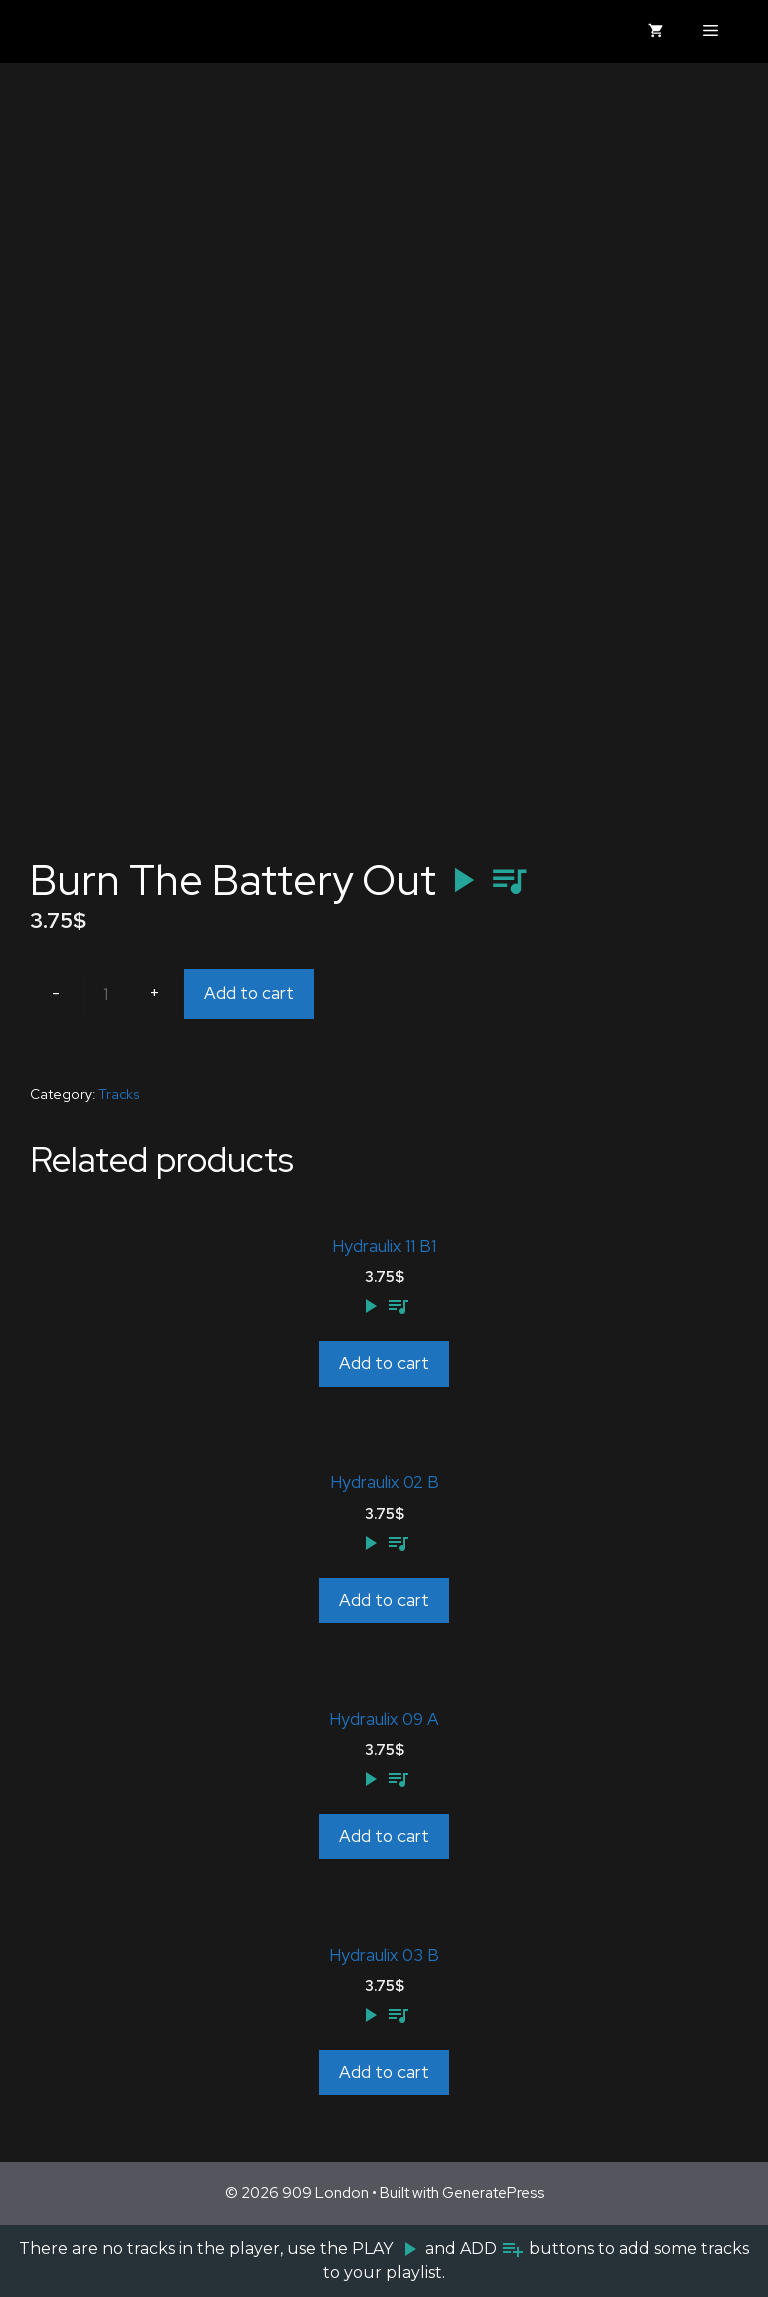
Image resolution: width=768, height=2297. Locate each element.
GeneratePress (493, 2193)
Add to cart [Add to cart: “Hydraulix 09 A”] (384, 1836)
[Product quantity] (105, 994)
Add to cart (249, 993)
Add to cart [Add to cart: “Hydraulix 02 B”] (384, 1600)
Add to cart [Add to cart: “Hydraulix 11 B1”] (384, 1363)
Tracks (119, 1094)
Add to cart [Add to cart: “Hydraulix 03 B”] (384, 2072)
